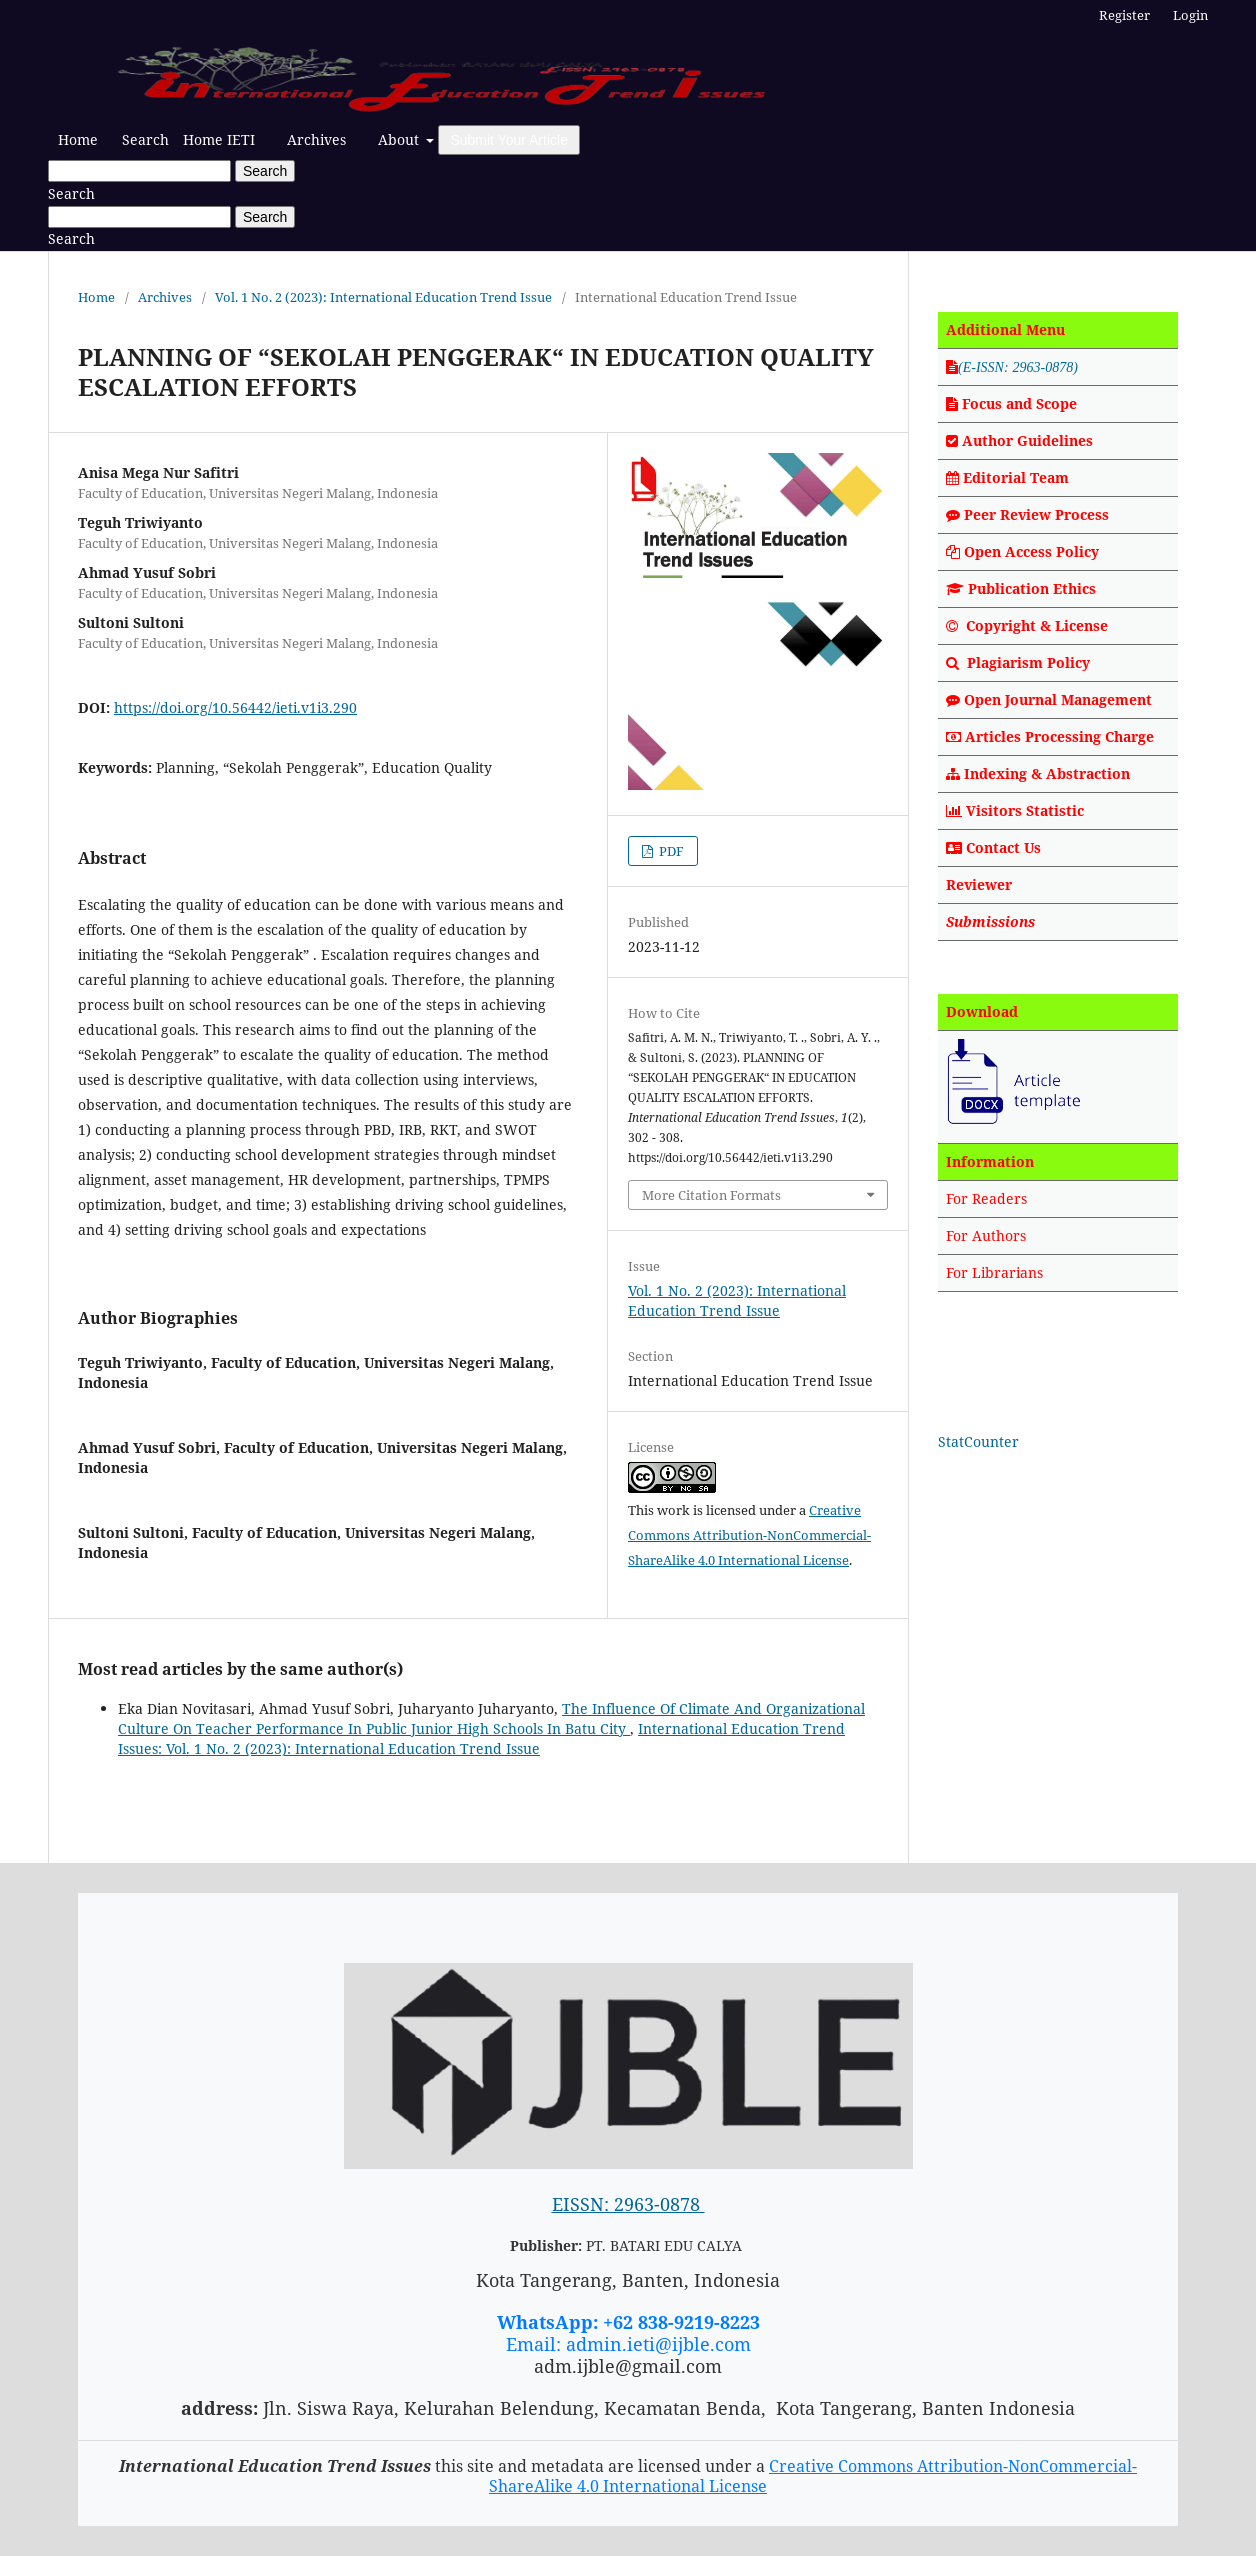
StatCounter (978, 1441)
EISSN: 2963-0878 (628, 2204)
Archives (316, 139)
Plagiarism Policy (1028, 662)
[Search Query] (139, 171)
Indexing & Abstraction (1038, 773)
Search (145, 139)
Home (78, 139)
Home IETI (219, 139)
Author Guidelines (1027, 440)
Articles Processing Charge (1050, 736)
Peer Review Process (1027, 514)
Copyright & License (1037, 625)
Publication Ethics (1032, 588)
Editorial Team (1016, 477)
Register (1124, 15)
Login (1190, 15)
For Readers (986, 1198)
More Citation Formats (711, 1195)
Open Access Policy (1031, 551)
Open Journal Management (1058, 699)
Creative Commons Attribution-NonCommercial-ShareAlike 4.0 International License (749, 1535)
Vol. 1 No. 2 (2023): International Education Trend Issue (383, 297)
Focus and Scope (1011, 403)
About (400, 139)
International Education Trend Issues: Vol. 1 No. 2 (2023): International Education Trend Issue (481, 1738)
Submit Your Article (509, 140)
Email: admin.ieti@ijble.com (628, 2344)
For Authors (986, 1235)
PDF (670, 851)
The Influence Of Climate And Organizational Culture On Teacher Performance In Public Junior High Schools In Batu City (491, 1718)
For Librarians (994, 1272)
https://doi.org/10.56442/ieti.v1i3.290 (235, 707)
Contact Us (1003, 847)
